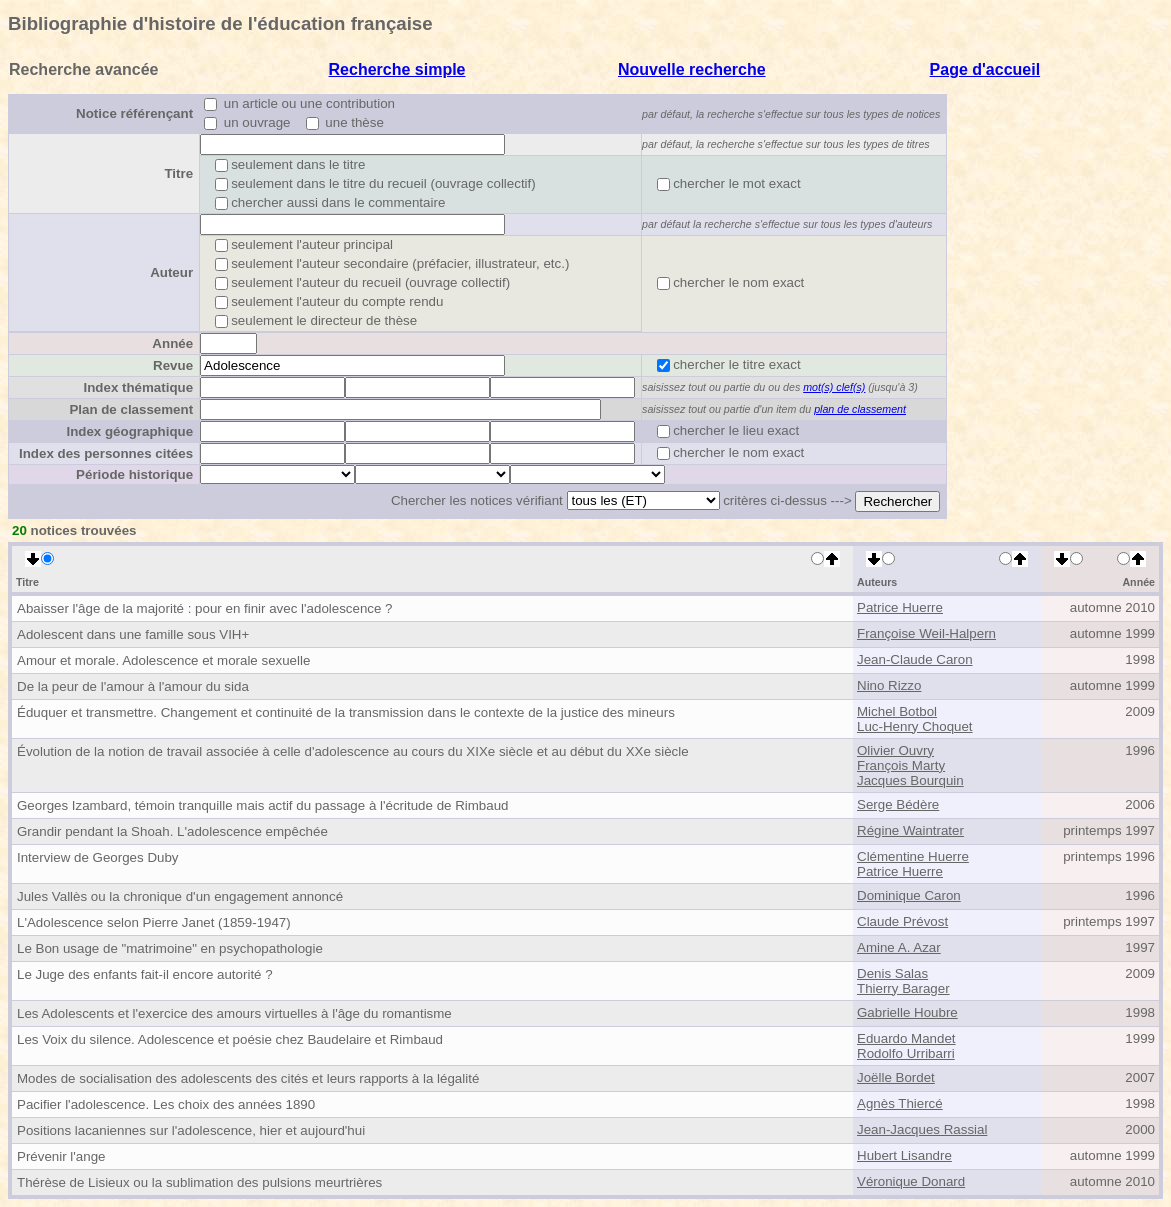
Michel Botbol (897, 711)
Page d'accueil (985, 69)
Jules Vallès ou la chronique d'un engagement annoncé (180, 896)
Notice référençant (134, 113)
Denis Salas (892, 973)
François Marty (901, 765)
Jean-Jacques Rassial (922, 1129)
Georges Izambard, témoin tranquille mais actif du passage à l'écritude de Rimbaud (263, 805)
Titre (178, 173)
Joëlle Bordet (896, 1077)
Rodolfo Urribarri (906, 1053)
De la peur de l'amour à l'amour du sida (133, 686)
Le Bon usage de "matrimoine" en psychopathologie (170, 948)
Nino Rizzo (889, 685)
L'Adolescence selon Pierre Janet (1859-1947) (154, 922)
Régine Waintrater (910, 830)
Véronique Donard (911, 1181)
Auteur (171, 272)
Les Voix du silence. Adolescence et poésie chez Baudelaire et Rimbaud (230, 1039)
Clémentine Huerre (913, 856)
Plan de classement (131, 409)
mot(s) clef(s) (834, 387)
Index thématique (138, 387)
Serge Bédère (898, 804)
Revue (173, 365)
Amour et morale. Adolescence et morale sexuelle (163, 660)
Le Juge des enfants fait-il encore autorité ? (145, 974)
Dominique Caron (909, 895)
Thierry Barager (903, 988)
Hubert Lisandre (904, 1155)
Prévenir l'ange (61, 1156)
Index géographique (129, 431)
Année (172, 343)
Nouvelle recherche (692, 69)
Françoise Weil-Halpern (926, 633)
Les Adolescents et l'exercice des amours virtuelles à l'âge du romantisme (234, 1013)
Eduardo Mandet (906, 1038)
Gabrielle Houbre (907, 1012)
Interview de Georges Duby (98, 857)
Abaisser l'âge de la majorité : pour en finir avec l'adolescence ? (205, 608)
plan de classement (860, 409)
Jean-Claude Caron (915, 659)
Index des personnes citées (106, 453)
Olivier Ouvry (895, 750)
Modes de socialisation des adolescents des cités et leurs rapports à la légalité (248, 1078)
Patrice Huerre (900, 607)
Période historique (134, 474)
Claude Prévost (902, 921)
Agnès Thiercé (900, 1103)
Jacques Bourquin (910, 780)
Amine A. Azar (899, 947)
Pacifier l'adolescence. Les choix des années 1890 (166, 1104)
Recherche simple (397, 69)
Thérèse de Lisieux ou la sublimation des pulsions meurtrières (199, 1182)
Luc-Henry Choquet (915, 726)
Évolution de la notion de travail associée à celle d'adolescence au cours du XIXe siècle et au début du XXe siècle (353, 751)
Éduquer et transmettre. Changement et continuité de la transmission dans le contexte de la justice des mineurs (346, 712)
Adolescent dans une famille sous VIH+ (133, 634)
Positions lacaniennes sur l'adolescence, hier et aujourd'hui (191, 1130)
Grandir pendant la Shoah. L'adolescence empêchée (172, 831)
